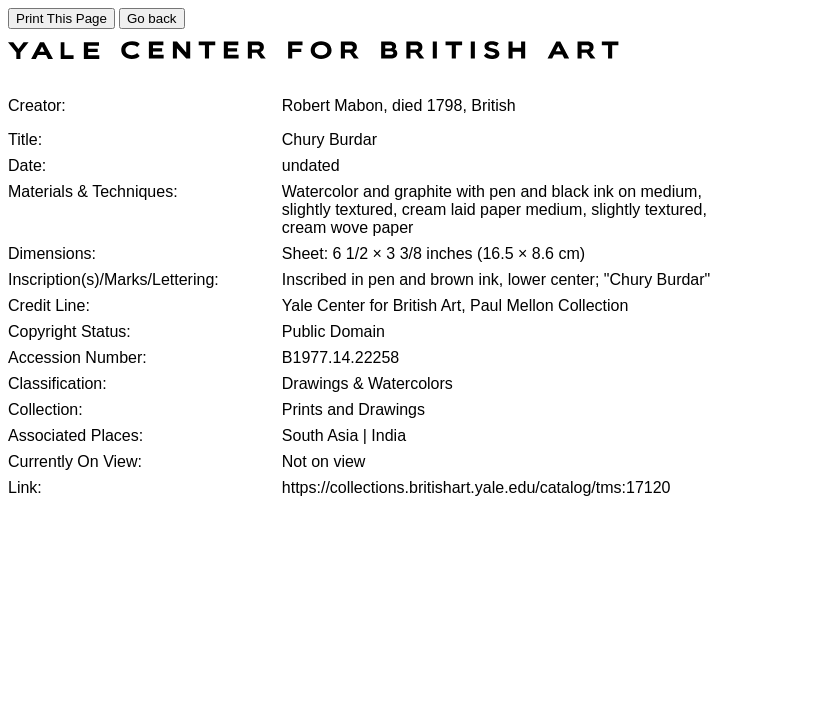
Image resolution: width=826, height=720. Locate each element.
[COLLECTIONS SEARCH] (313, 53)
